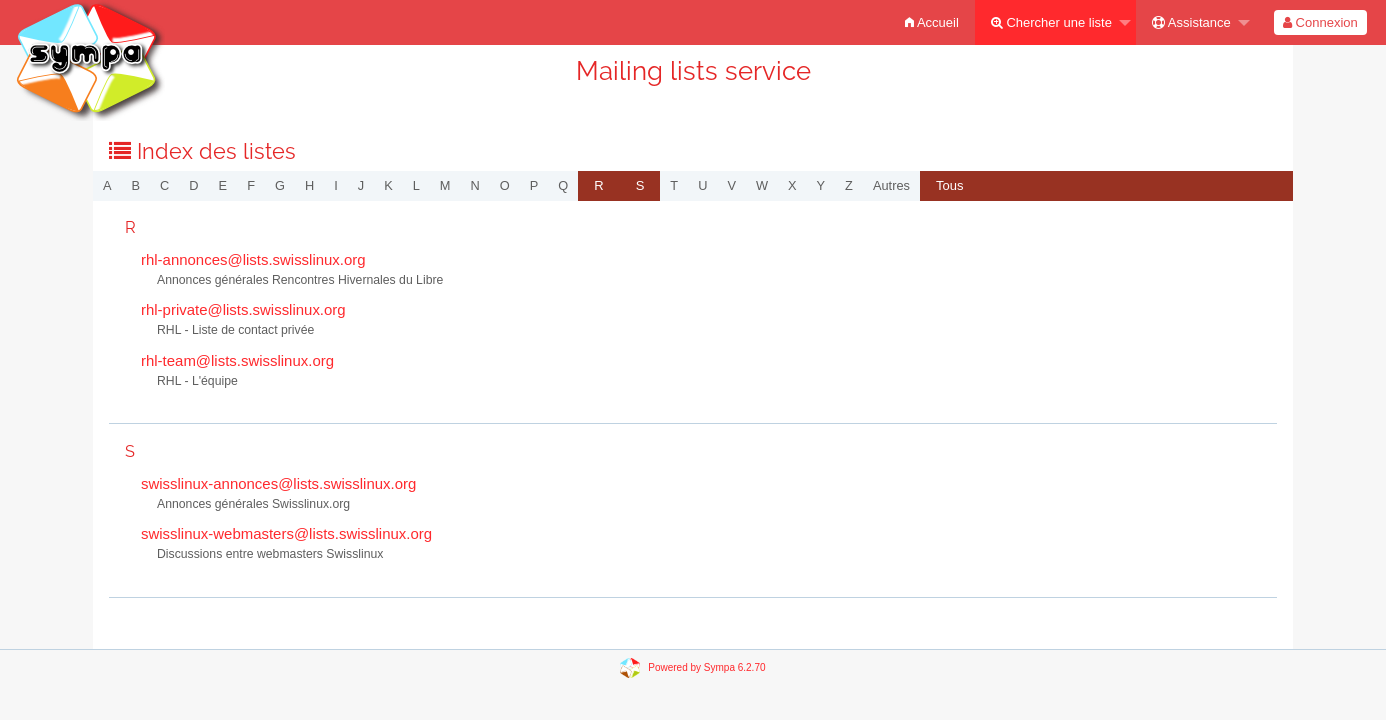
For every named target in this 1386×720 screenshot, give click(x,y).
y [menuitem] (821, 185)
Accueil (932, 22)
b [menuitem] (136, 185)
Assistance (1191, 22)
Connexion (1320, 22)
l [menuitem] (416, 185)
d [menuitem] (193, 185)
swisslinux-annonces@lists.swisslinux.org (278, 483)
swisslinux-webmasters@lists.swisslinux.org (286, 533)
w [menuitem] (762, 185)
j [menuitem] (361, 185)
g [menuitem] (280, 185)
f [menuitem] (251, 185)
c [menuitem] (164, 185)
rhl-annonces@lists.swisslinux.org (253, 259)
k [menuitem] (388, 185)
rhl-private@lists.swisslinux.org (243, 309)
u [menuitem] (702, 185)
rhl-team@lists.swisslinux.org (237, 360)
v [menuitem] (731, 185)
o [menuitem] (505, 185)
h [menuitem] (309, 185)
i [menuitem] (336, 185)
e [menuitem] (223, 185)
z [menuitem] (849, 185)
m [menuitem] (445, 185)
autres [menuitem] (891, 185)
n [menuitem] (475, 185)
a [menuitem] (107, 185)
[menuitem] (932, 22)
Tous (949, 185)
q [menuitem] (563, 185)
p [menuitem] (534, 185)
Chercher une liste (1051, 22)
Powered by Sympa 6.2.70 (706, 666)
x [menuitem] (792, 185)
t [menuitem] (674, 185)
